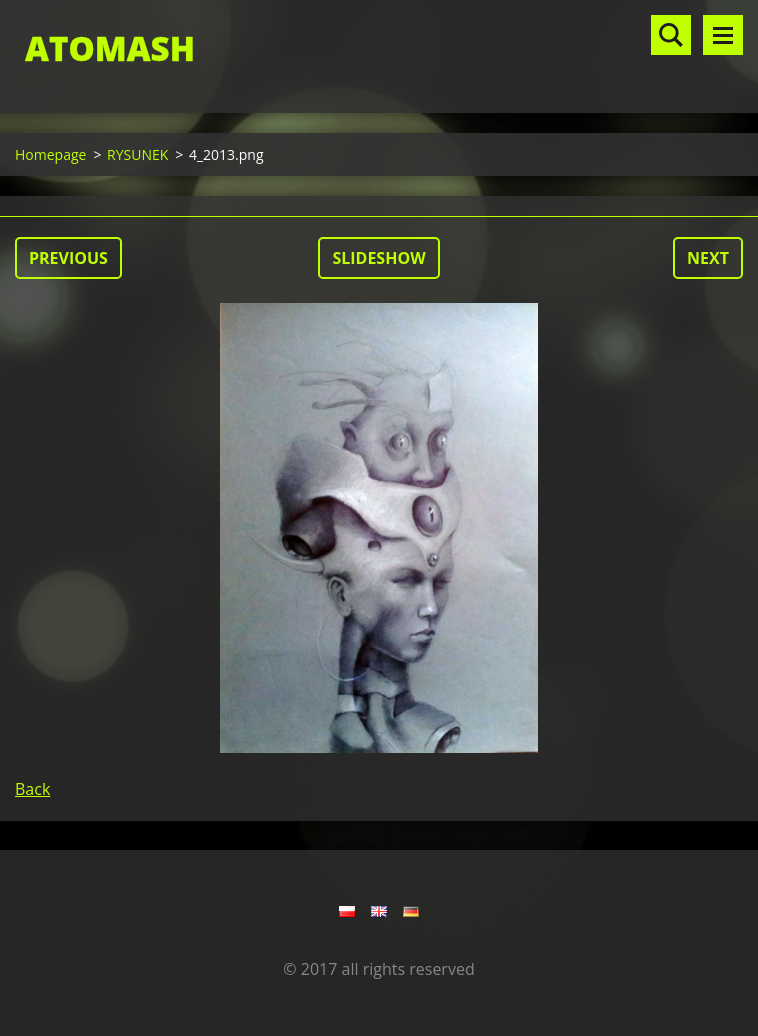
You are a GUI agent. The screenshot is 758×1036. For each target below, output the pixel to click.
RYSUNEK (137, 154)
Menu (723, 35)
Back (32, 789)
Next (708, 258)
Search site (671, 35)
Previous (68, 258)
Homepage (50, 154)
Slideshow (378, 258)
